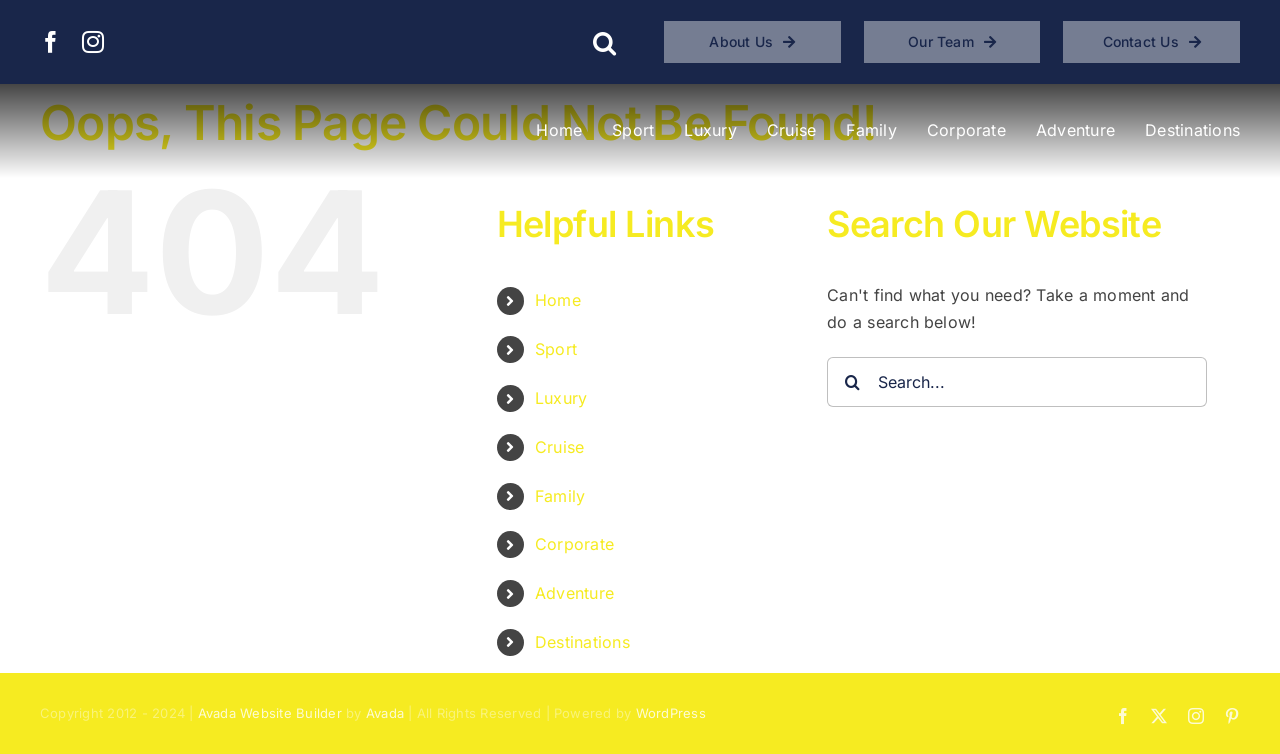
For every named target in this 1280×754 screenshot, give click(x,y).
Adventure (574, 593)
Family (560, 496)
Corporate (574, 544)
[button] (604, 42)
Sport (556, 349)
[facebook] (51, 42)
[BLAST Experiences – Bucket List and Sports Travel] (172, 108)
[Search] (852, 382)
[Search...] (1017, 382)
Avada (385, 713)
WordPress (671, 713)
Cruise (559, 447)
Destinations (582, 642)
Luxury (561, 398)
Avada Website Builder (270, 713)
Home (558, 300)
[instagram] (93, 42)
